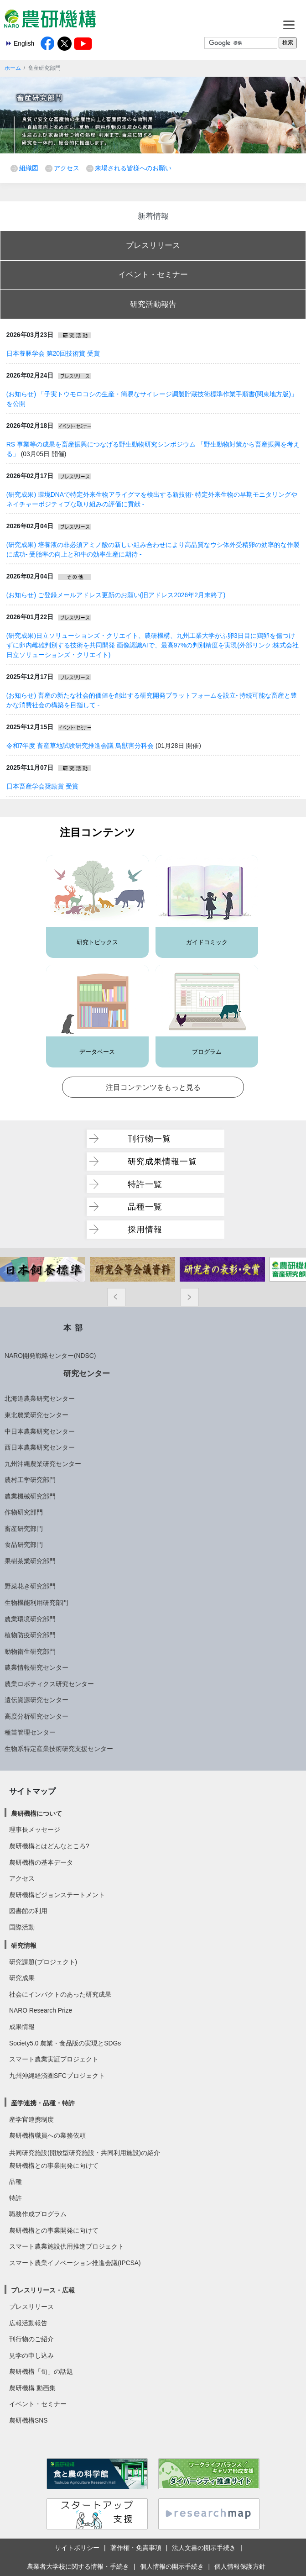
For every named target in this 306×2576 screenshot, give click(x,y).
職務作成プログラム (38, 2214)
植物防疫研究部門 (30, 1635)
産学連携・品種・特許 (43, 2103)
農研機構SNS (28, 2420)
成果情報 (22, 2026)
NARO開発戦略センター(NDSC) (50, 1355)
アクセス (66, 168)
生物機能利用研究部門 (36, 1602)
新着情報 (153, 216)
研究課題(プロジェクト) (43, 1962)
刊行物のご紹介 (31, 2339)
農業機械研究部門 (30, 1496)
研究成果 (22, 1978)
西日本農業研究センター (40, 1447)
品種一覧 (145, 1206)
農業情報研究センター (36, 1667)
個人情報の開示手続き (172, 2566)
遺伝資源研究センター (36, 1699)
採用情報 (145, 1229)
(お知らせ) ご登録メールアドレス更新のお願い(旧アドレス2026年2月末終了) (116, 595)
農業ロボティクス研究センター (49, 1684)
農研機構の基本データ (41, 1862)
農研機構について (36, 1813)
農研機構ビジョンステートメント (57, 1894)
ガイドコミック (207, 942)
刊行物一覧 (149, 1138)
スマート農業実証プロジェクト (54, 2059)
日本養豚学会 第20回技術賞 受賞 (53, 353)
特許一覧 (145, 1184)
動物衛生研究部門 (30, 1651)
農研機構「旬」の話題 (41, 2371)
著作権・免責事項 (135, 2547)
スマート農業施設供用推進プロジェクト (66, 2246)
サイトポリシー (77, 2547)
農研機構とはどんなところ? (49, 1846)
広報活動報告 (28, 2323)
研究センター (86, 1373)
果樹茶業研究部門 (30, 1561)
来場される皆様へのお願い (133, 168)
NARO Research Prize (40, 2010)
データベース (97, 1052)
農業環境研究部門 (30, 1619)
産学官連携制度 (31, 2119)
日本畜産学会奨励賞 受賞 (42, 786)
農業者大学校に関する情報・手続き (78, 2566)
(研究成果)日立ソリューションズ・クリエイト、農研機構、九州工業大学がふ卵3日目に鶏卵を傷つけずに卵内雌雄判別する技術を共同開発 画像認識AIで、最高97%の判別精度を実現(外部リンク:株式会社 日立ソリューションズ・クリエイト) (152, 645)
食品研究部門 (24, 1544)
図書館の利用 (28, 1910)
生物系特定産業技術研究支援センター (59, 1748)
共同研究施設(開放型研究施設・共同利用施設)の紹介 (84, 2152)
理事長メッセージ (34, 1829)
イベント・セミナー (153, 274)
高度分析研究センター (36, 1716)
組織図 (28, 168)
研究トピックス (97, 942)
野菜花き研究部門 (30, 1586)
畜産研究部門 (24, 1528)
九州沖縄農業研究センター (43, 1463)
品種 (15, 2181)
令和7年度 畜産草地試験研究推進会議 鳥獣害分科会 (80, 745)
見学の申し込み (31, 2355)
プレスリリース (153, 245)
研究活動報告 (153, 304)
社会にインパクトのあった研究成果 (60, 1994)
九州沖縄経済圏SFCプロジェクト (57, 2075)
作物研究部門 (24, 1512)
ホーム (13, 68)
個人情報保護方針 (239, 2566)
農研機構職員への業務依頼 (47, 2135)
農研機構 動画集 (32, 2388)
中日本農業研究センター (40, 1431)
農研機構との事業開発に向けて (54, 2165)
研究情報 (23, 1945)
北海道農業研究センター (40, 1398)
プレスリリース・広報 (43, 2290)
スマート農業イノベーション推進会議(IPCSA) (75, 2262)
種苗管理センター (30, 1732)
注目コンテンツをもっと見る (153, 1087)
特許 (15, 2198)
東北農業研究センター (36, 1415)
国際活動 (22, 1927)
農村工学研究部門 (30, 1479)
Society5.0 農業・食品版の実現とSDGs (65, 2043)
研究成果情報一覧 (162, 1161)
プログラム (207, 1052)
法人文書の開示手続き (204, 2547)
